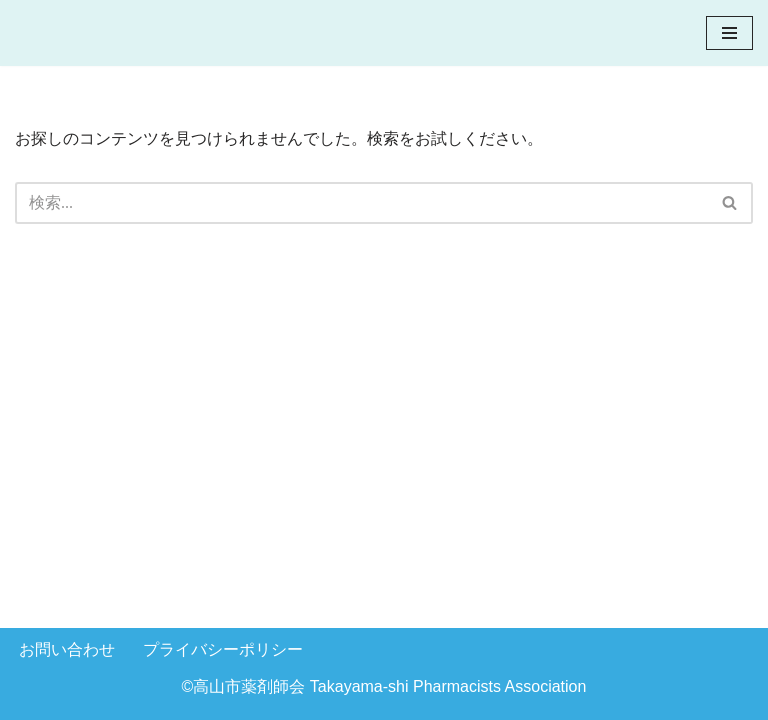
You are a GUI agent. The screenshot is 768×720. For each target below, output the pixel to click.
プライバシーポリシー (223, 649)
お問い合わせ (67, 649)
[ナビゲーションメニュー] (729, 33)
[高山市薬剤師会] (99, 33)
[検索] (361, 203)
